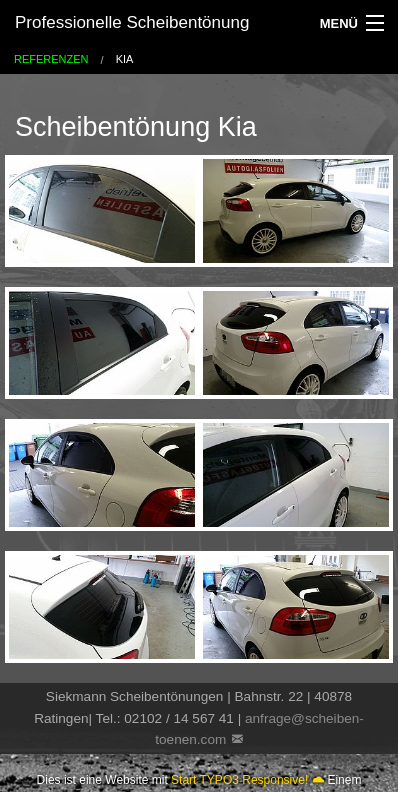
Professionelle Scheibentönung (132, 22)
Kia (125, 59)
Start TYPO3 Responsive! (239, 780)
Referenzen (51, 59)
